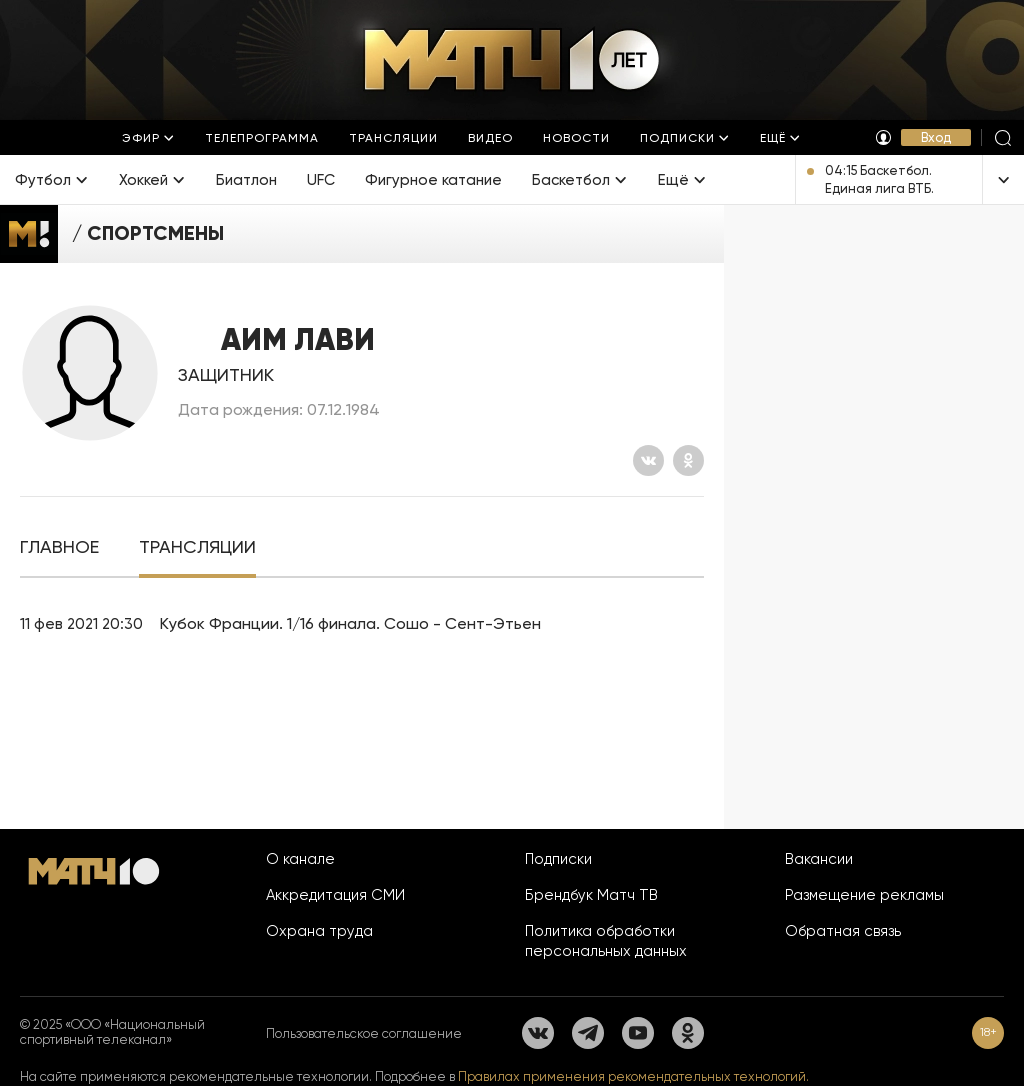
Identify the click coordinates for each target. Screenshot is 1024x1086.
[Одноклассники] (688, 460)
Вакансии (819, 859)
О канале (300, 859)
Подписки (558, 859)
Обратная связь (843, 931)
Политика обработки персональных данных (606, 941)
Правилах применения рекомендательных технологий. (633, 1076)
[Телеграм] (588, 1033)
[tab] (59, 547)
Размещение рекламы (864, 895)
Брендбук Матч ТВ (591, 895)
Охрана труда (319, 931)
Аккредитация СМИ (335, 895)
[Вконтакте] (648, 460)
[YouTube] (638, 1033)
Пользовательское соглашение (364, 1033)
